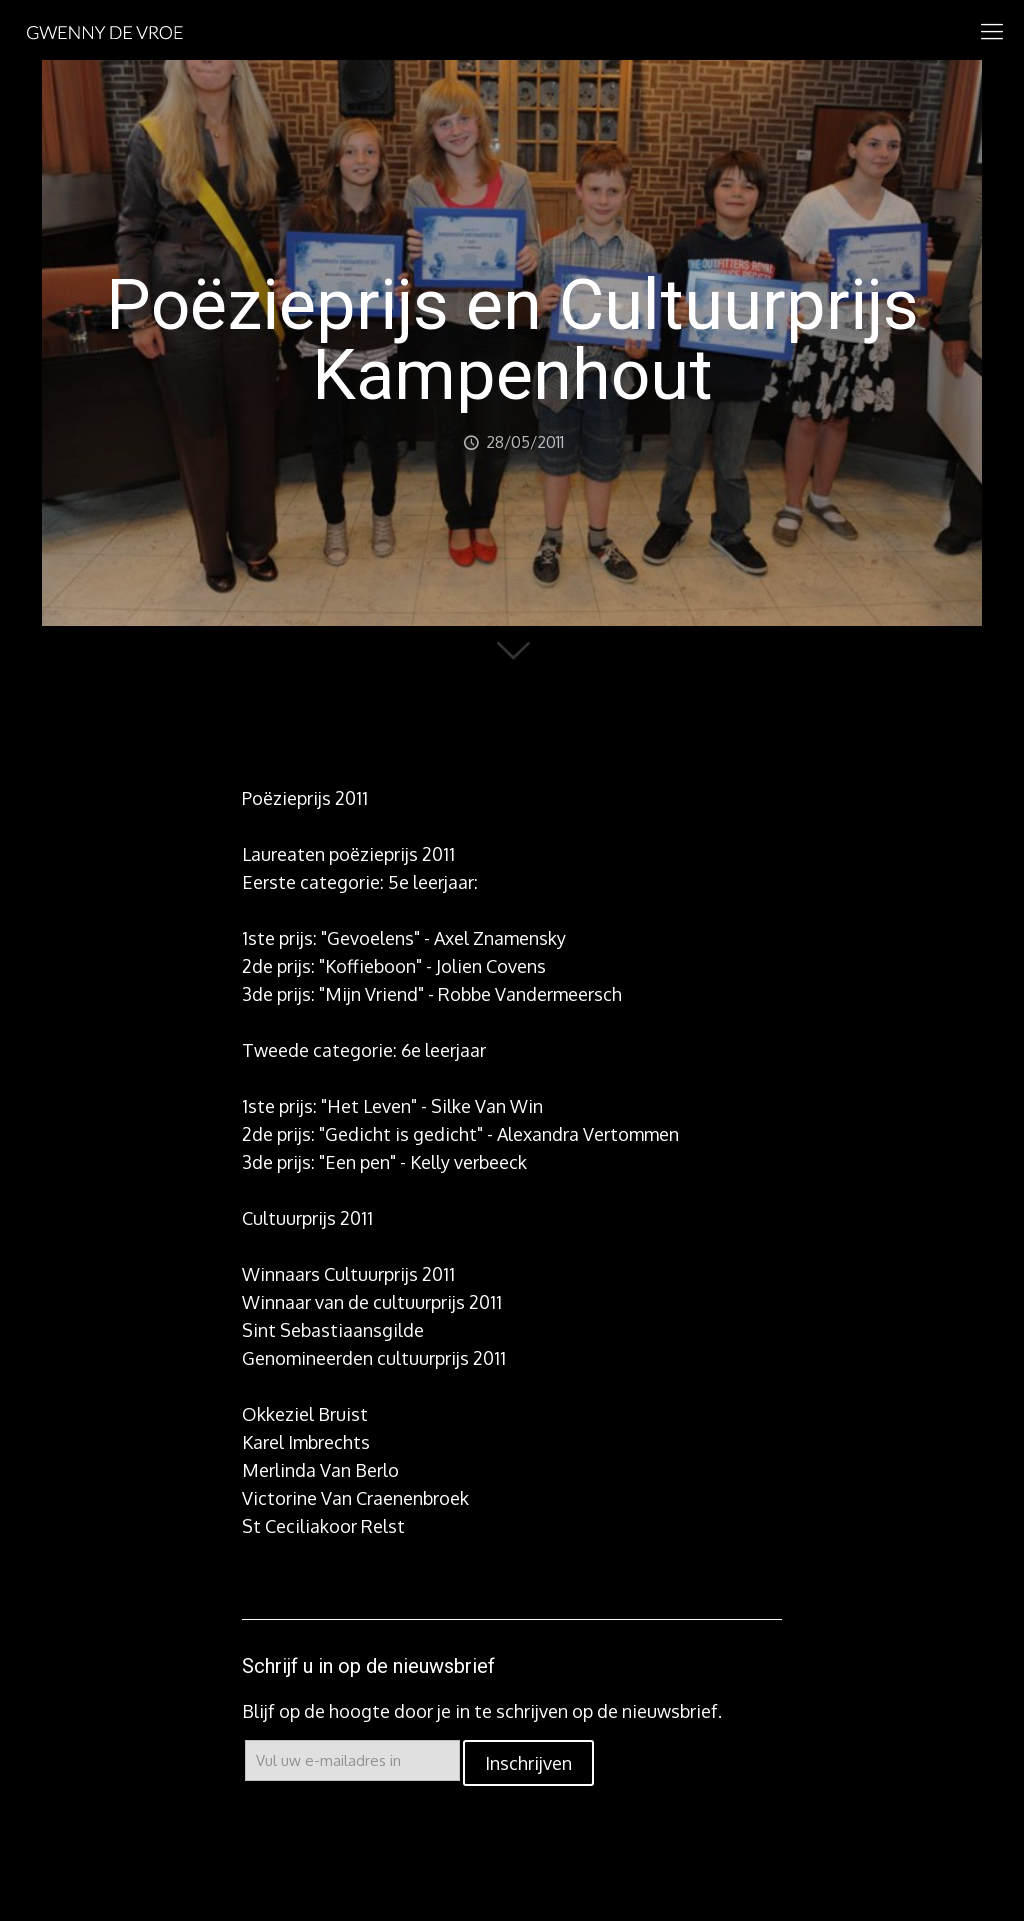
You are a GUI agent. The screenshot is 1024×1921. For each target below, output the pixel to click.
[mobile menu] (992, 30)
